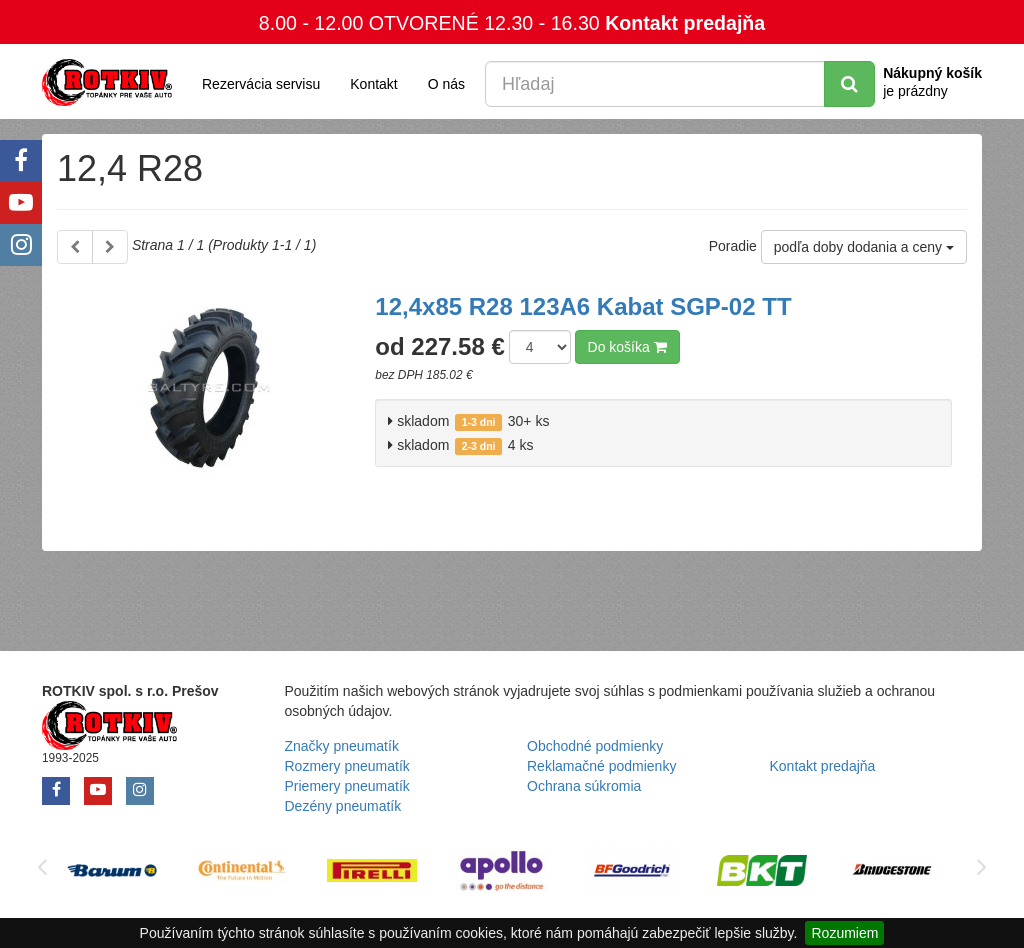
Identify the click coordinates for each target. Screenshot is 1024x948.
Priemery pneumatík (347, 786)
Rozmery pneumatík (347, 766)
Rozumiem (844, 933)
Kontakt (373, 84)
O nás (446, 84)
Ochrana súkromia (584, 786)
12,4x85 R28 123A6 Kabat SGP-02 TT (583, 306)
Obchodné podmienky (595, 746)
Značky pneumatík (342, 746)
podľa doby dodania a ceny (864, 247)
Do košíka (627, 347)
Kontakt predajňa (685, 23)
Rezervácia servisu (261, 84)
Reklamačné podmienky (601, 766)
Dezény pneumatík (343, 806)
